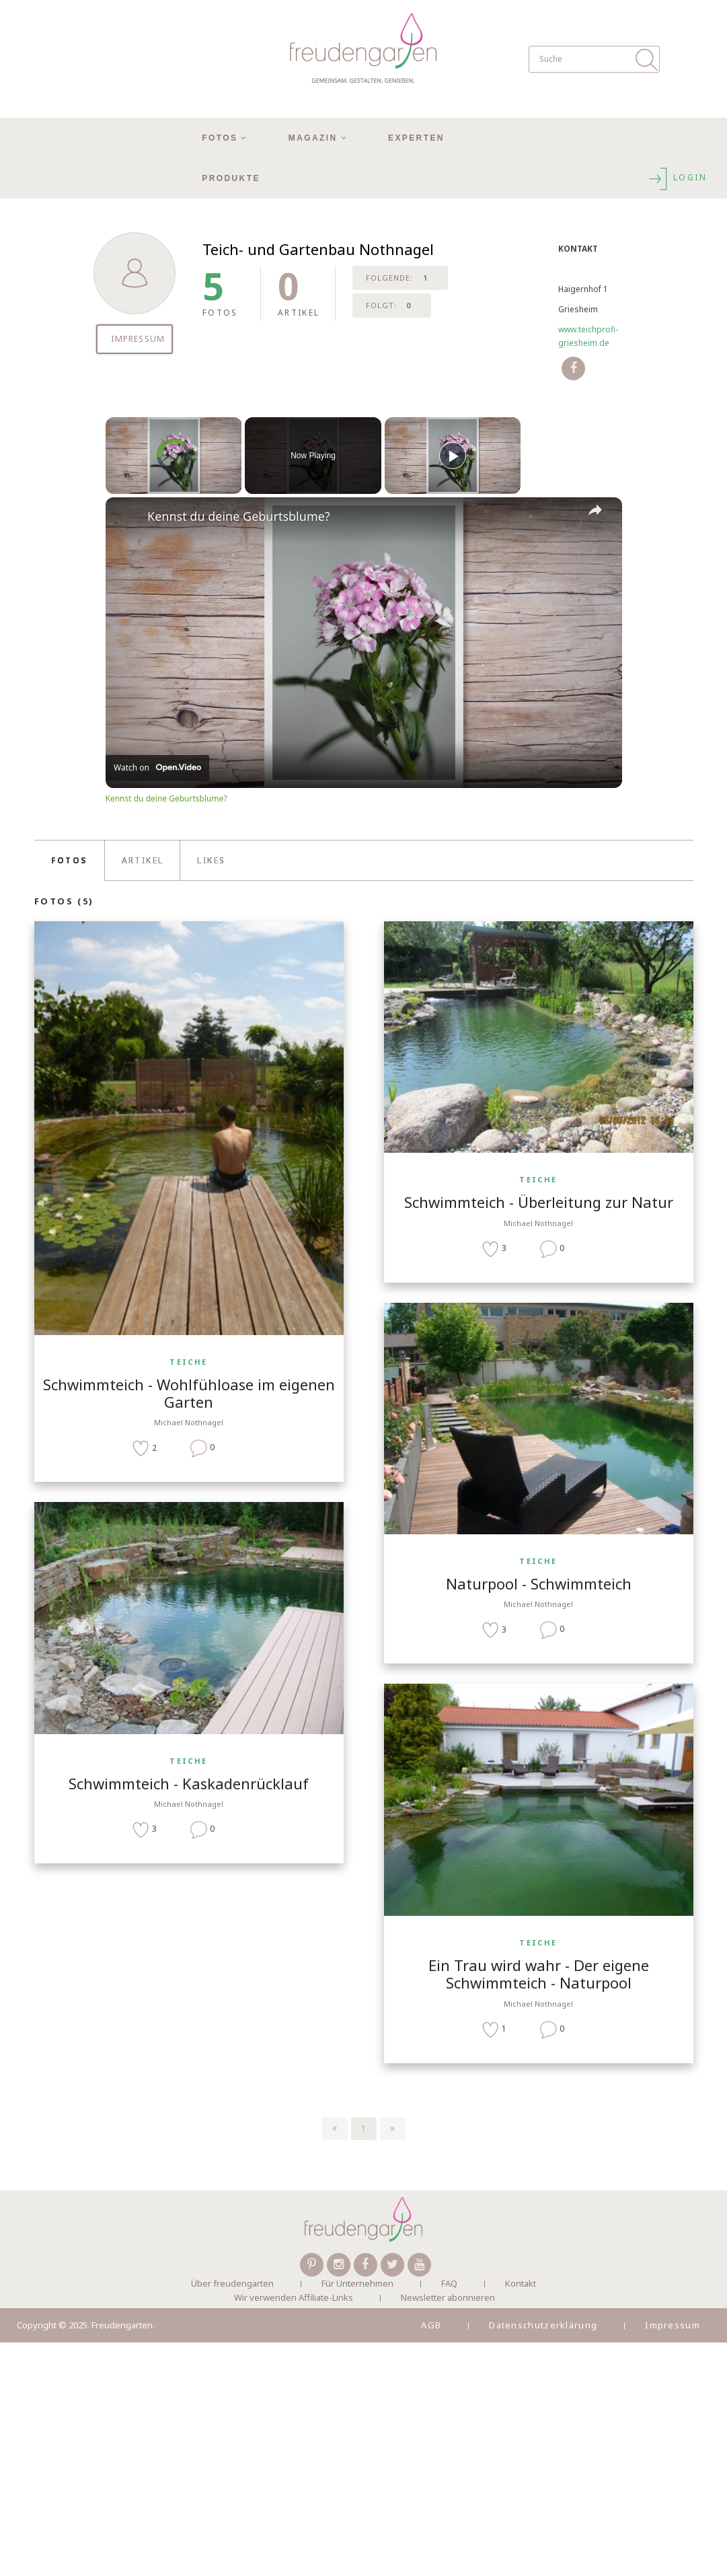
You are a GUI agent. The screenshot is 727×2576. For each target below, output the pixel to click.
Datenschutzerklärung (543, 2325)
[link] (127, 518)
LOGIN (676, 177)
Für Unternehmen (357, 2283)
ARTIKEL (143, 860)
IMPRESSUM (138, 339)
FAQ (449, 2283)
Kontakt (520, 2283)
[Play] (452, 455)
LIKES (211, 860)
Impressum (672, 2325)
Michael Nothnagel (188, 1422)
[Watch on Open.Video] (157, 768)
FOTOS (69, 860)
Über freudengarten (232, 2283)
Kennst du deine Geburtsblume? (238, 516)
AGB (431, 2325)
